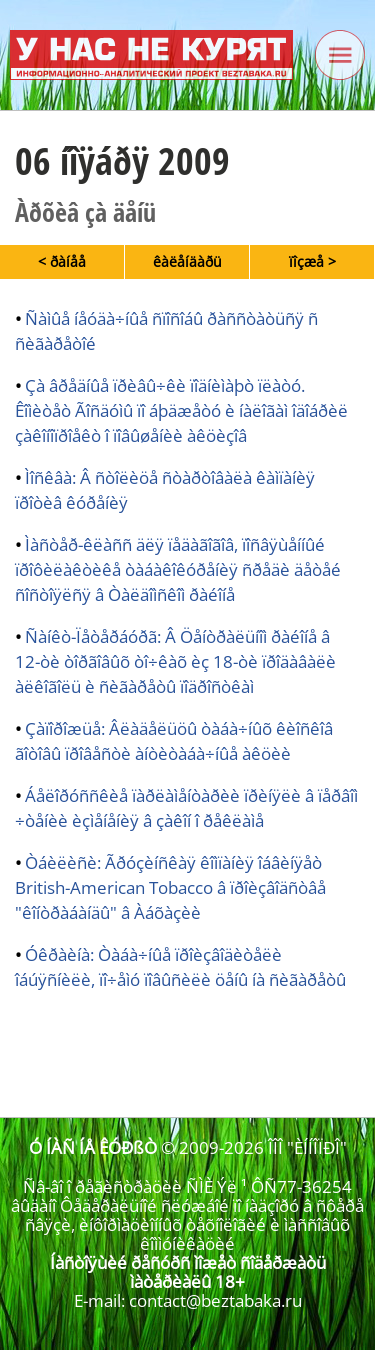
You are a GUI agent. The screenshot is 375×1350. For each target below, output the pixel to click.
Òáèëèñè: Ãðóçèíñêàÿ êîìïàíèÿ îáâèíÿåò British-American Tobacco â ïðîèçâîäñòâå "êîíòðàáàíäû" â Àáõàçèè (170, 887)
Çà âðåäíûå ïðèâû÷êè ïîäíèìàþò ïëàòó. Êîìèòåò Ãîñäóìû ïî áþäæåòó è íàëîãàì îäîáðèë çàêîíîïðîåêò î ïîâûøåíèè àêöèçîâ (181, 410)
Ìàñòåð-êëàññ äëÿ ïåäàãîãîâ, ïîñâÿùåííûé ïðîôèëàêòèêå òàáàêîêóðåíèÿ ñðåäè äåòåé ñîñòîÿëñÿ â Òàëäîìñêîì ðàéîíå (178, 569)
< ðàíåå (62, 261)
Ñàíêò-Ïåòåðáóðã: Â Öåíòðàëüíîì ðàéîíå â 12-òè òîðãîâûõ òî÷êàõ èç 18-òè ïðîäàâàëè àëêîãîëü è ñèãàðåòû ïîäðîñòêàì (175, 661)
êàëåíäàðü (187, 261)
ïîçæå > (312, 261)
